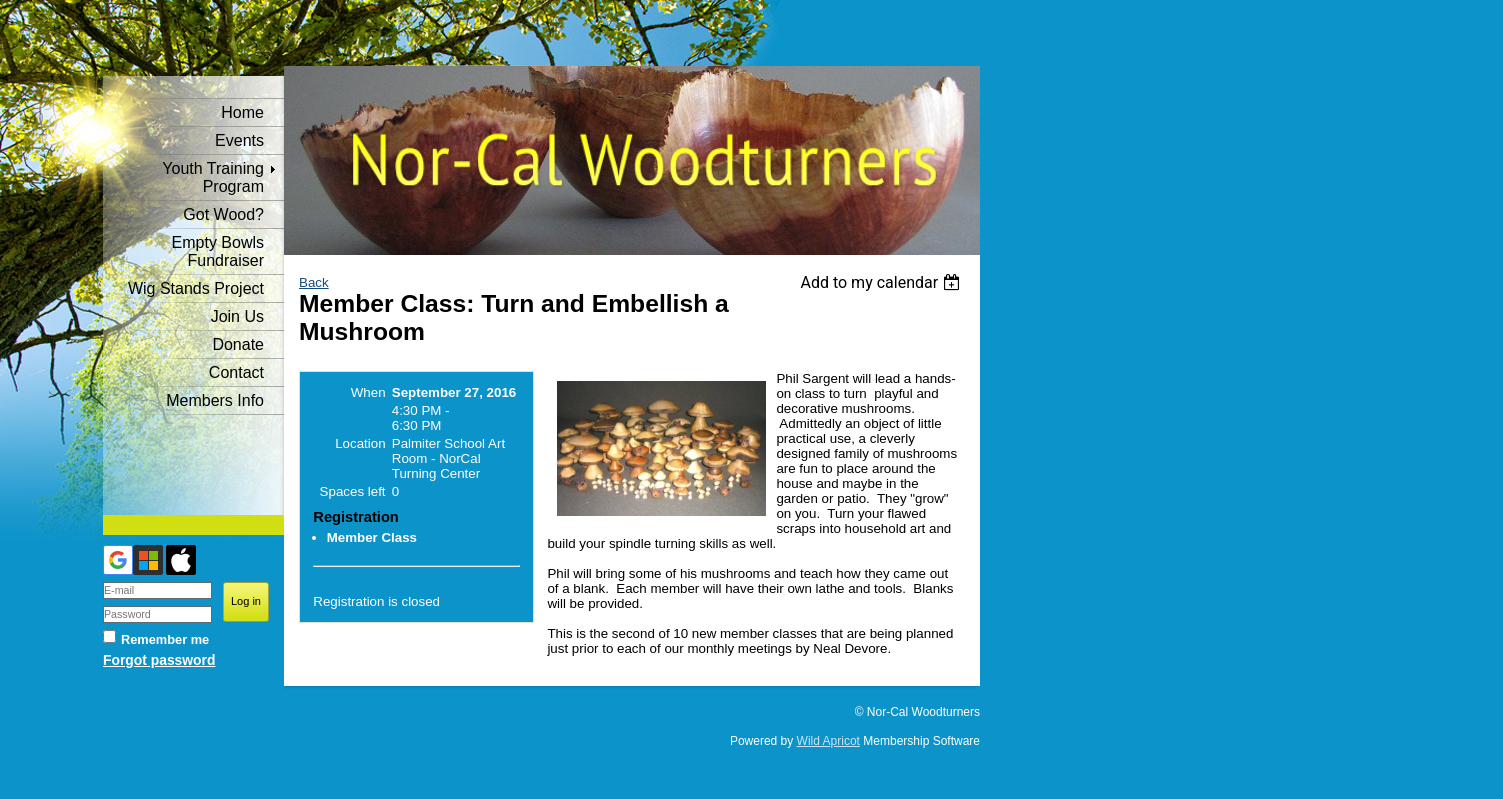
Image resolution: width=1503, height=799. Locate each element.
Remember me (165, 639)
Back (314, 282)
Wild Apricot (828, 741)
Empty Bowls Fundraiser (218, 251)
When (368, 392)
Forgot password (159, 660)
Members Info (215, 400)
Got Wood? (223, 214)
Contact (236, 372)
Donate (238, 344)
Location (360, 443)
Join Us (237, 316)
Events (239, 140)
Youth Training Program (213, 177)
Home (242, 112)
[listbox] (882, 282)
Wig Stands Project (196, 288)
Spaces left (353, 491)
